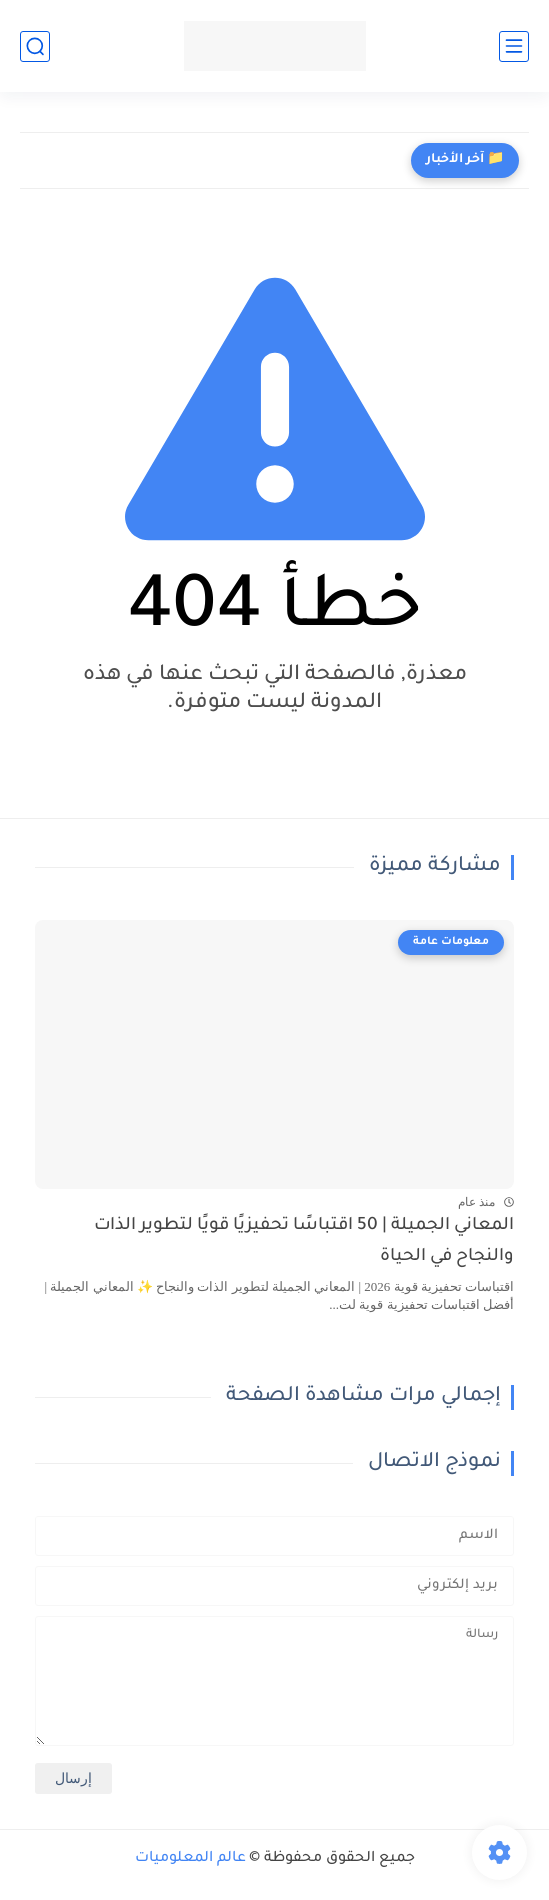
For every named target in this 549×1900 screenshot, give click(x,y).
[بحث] (35, 46)
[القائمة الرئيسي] (514, 46)
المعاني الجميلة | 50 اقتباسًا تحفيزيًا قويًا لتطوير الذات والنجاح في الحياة (304, 1241)
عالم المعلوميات (190, 1859)
